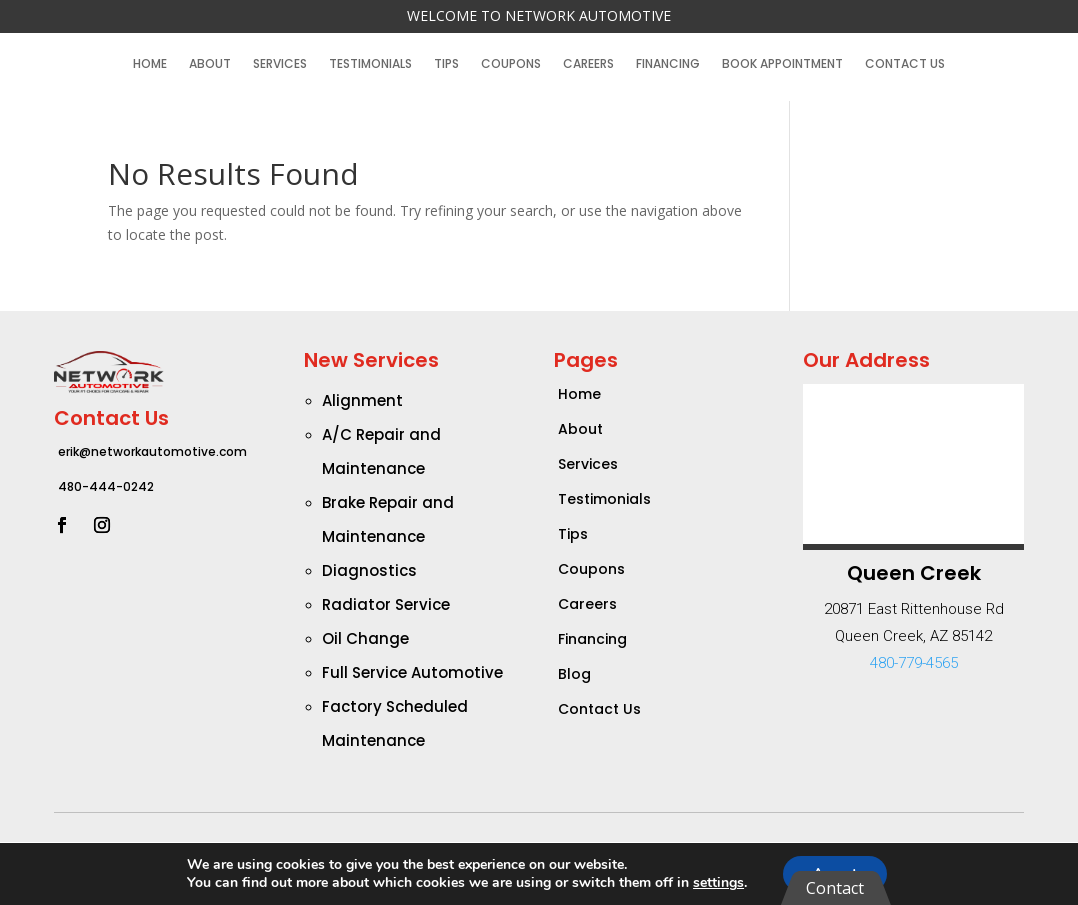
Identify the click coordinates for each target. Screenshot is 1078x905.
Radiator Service (386, 604)
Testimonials (370, 64)
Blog (574, 674)
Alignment (362, 400)
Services (280, 64)
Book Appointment (782, 64)
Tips (446, 64)
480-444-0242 (106, 486)
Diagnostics (369, 570)
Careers (588, 64)
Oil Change (365, 638)
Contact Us (905, 64)
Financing (668, 64)
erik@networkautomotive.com (152, 451)
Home (150, 64)
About (210, 64)
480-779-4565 (914, 663)
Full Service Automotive (412, 672)
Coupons (511, 64)
